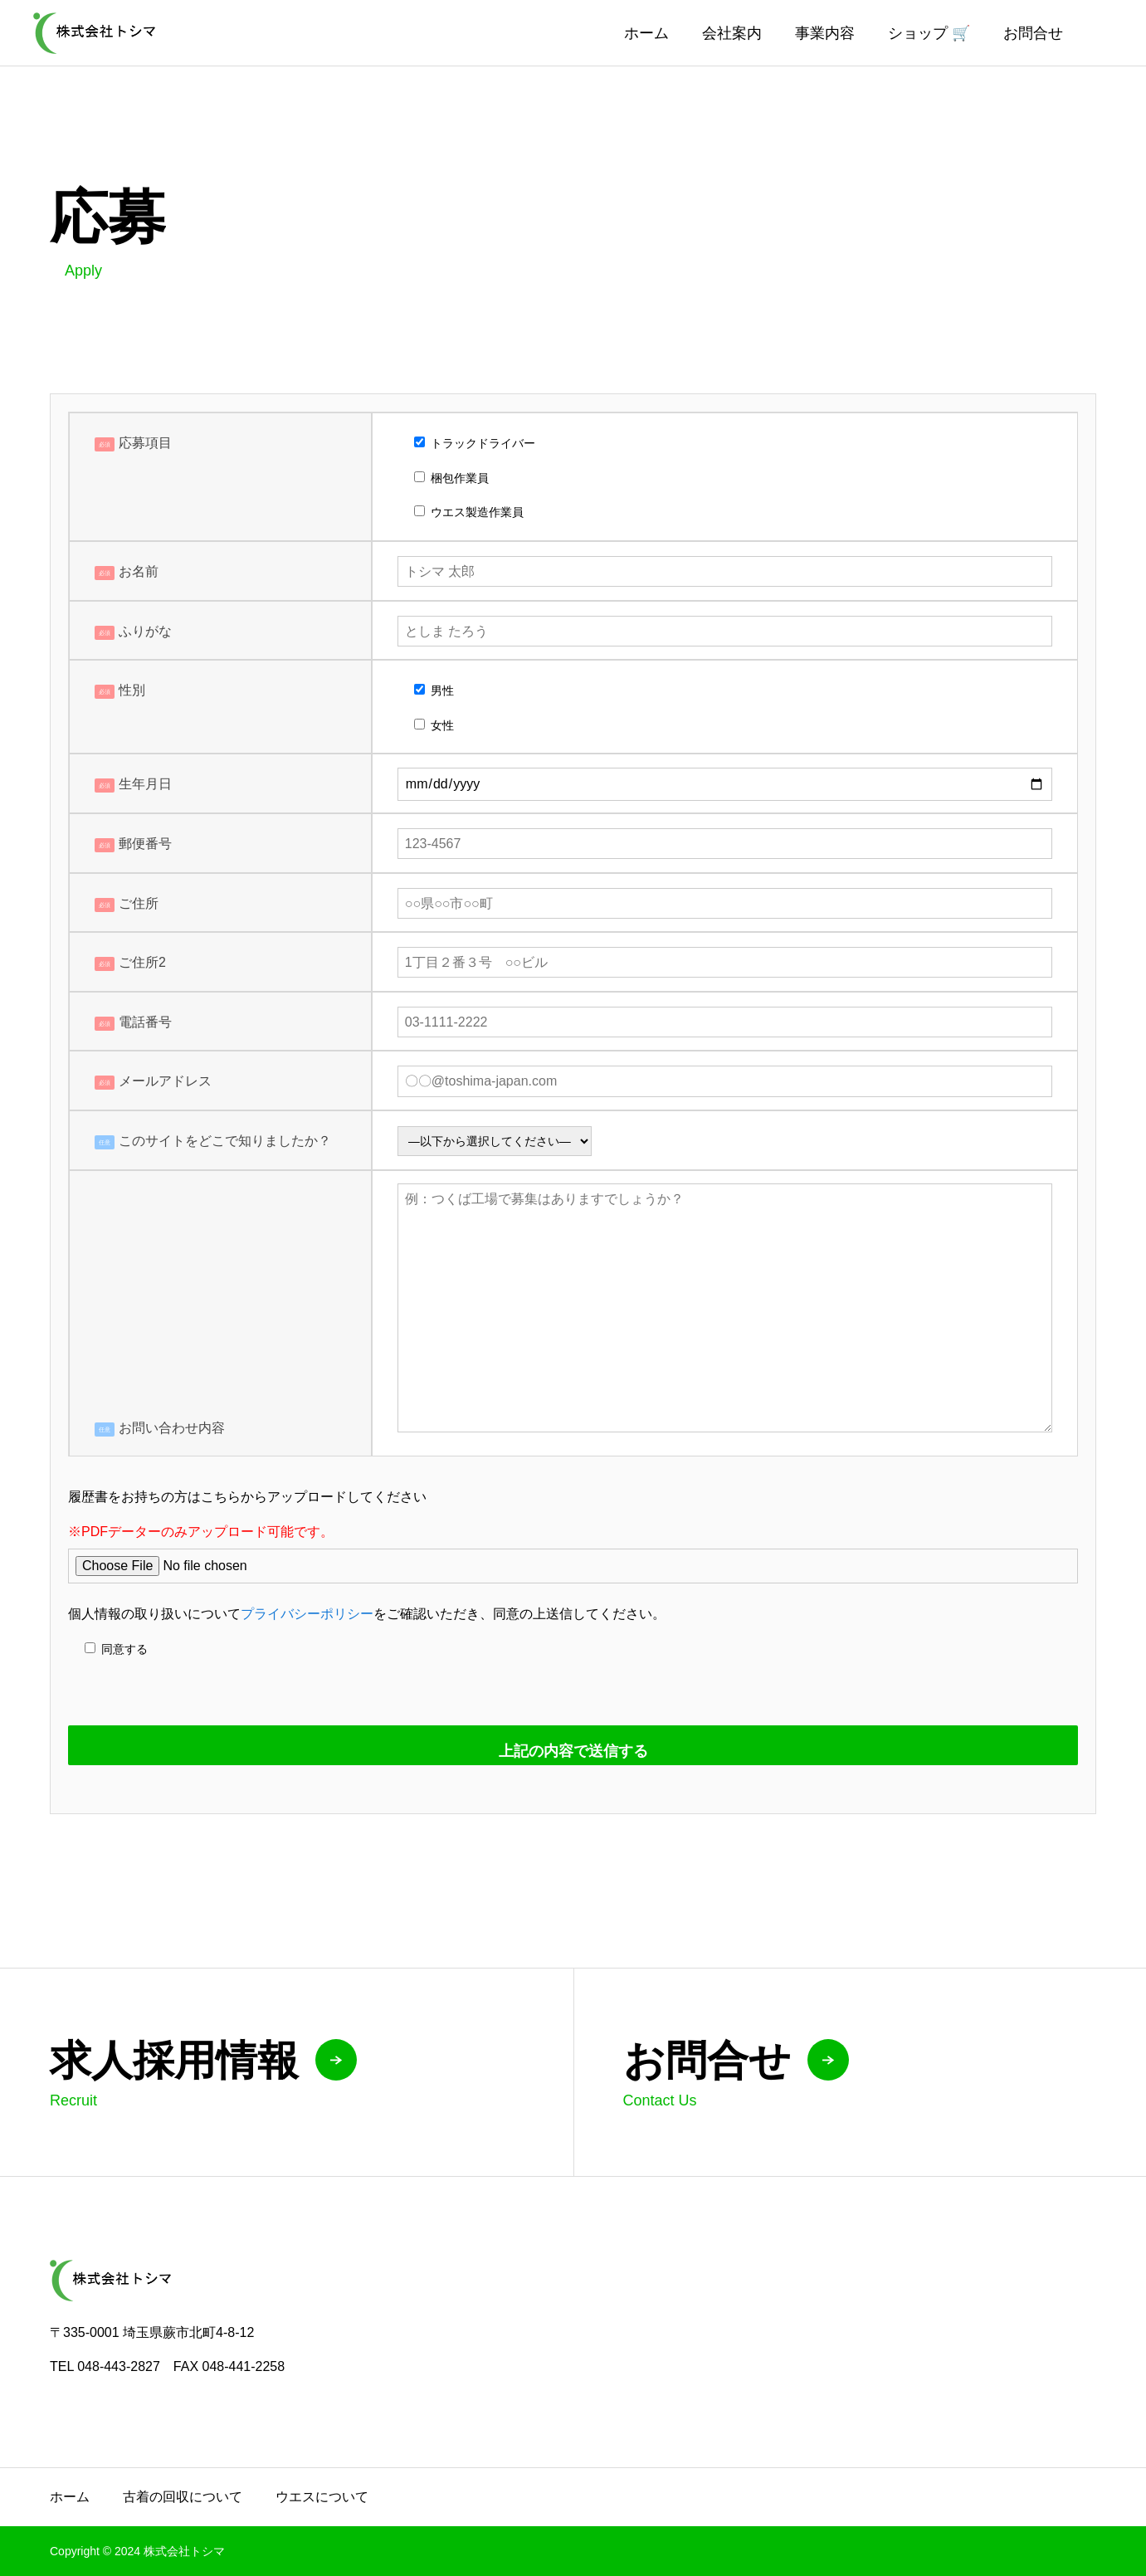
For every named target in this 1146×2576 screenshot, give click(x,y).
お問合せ (1033, 33)
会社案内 (732, 33)
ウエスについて (322, 2497)
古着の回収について (182, 2497)
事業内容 (825, 33)
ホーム (646, 33)
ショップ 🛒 (929, 33)
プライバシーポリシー (307, 1614)
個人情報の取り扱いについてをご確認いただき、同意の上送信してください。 (367, 1614)
